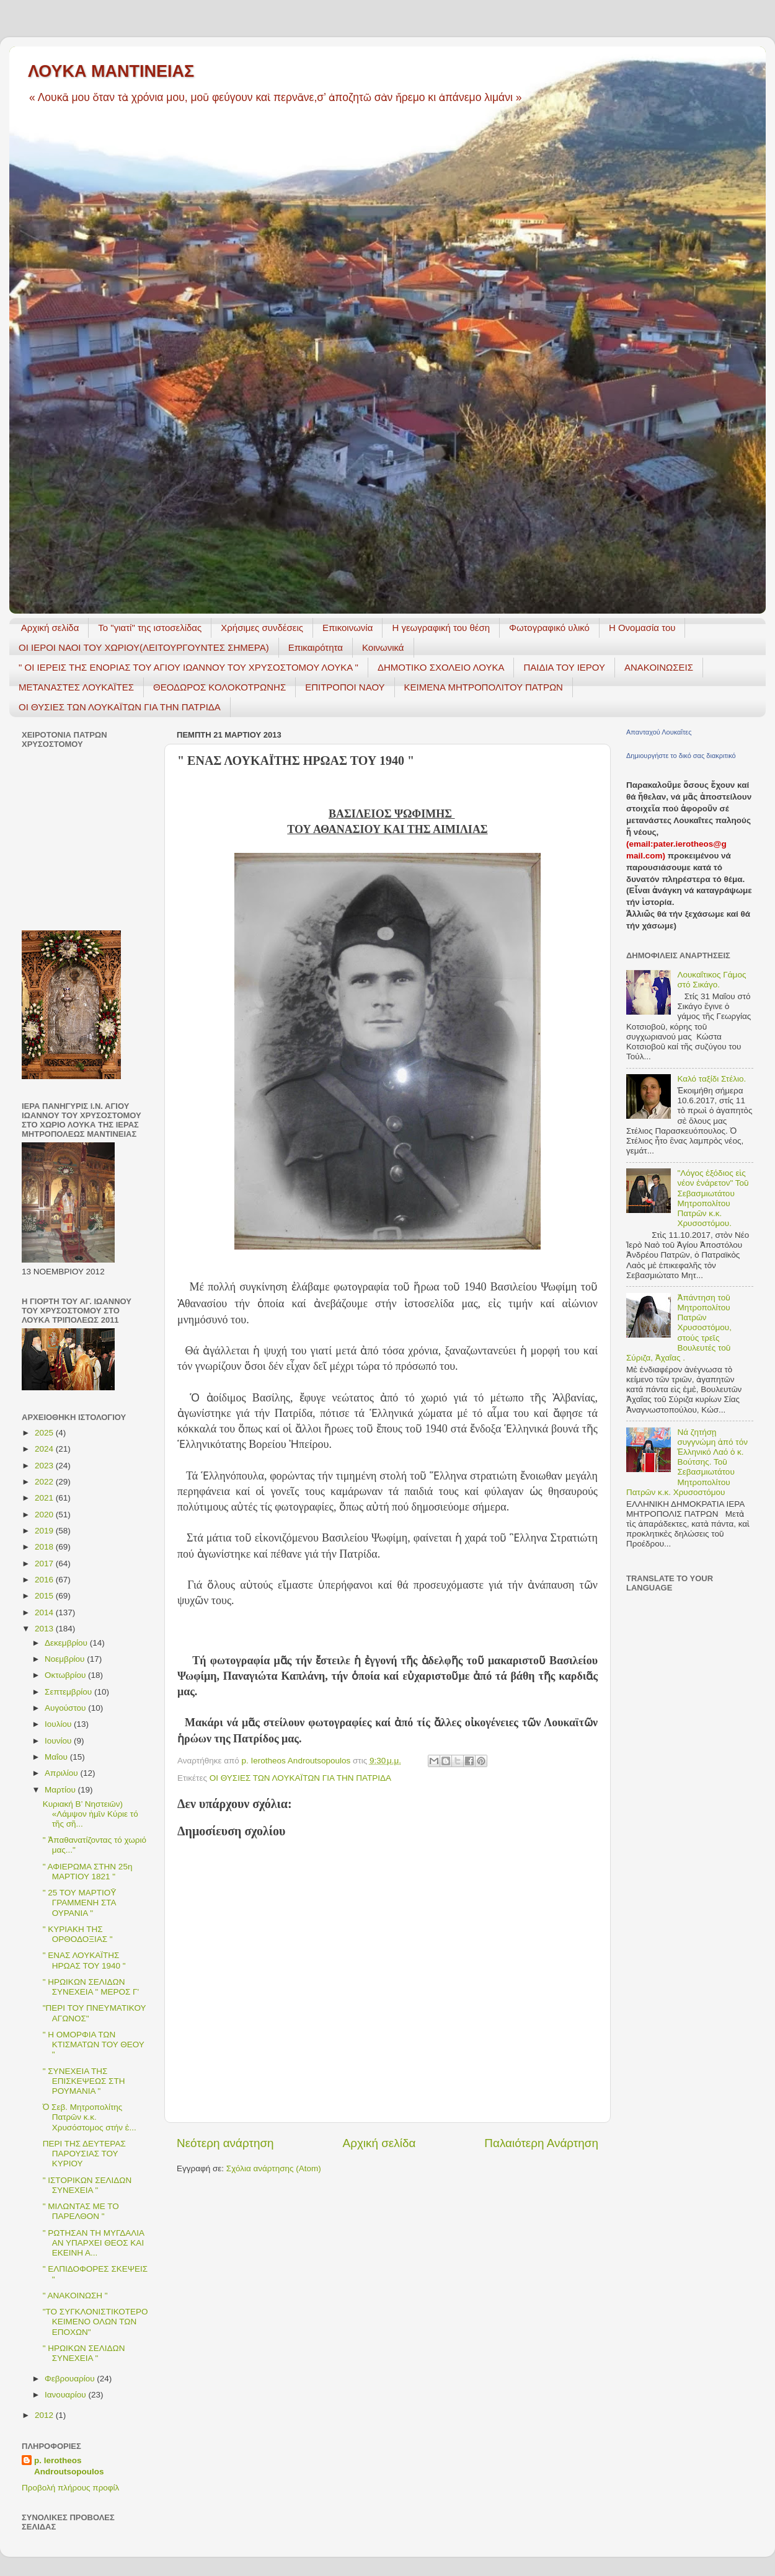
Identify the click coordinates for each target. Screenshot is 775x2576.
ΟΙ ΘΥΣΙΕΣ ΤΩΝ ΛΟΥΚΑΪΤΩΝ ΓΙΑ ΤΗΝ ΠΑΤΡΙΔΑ (120, 707)
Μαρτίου (61, 1789)
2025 (45, 1432)
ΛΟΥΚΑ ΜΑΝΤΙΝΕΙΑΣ (111, 71)
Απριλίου (62, 1773)
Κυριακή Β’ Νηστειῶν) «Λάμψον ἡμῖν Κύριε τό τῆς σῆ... (90, 1813)
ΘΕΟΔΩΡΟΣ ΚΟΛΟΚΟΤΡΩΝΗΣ (219, 687)
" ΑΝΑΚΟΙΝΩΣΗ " (75, 2295)
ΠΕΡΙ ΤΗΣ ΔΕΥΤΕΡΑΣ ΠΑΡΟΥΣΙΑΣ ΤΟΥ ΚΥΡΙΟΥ (84, 2153)
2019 (45, 1530)
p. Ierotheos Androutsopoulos (69, 2466)
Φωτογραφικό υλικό (549, 627)
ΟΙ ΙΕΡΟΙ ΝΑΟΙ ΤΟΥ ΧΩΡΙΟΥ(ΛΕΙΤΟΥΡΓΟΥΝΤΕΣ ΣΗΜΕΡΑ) (144, 647)
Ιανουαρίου (66, 2394)
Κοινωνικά (383, 647)
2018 (45, 1546)
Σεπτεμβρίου (69, 1691)
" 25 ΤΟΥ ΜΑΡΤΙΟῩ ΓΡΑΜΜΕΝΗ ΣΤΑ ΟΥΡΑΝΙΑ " (80, 1902)
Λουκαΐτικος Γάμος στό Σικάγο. (711, 979)
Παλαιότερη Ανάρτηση (541, 2143)
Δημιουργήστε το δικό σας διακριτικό (681, 755)
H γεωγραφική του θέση (441, 627)
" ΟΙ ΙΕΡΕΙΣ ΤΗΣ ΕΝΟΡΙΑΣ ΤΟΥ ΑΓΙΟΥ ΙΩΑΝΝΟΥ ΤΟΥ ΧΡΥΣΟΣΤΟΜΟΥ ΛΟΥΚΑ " (188, 667)
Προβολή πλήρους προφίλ (70, 2487)
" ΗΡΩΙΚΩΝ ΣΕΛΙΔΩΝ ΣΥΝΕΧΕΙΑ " (84, 2353)
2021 (45, 1497)
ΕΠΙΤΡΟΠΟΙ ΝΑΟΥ (344, 687)
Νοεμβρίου (66, 1659)
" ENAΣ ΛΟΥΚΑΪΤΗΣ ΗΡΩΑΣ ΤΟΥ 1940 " (84, 1960)
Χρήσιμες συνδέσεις (262, 627)
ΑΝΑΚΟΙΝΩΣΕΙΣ (658, 667)
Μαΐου (57, 1757)
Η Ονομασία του (642, 627)
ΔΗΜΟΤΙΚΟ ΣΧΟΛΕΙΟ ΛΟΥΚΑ (441, 667)
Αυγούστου (66, 1708)
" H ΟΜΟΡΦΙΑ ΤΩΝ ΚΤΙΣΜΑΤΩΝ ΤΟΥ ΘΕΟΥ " (93, 2044)
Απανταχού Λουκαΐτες (658, 732)
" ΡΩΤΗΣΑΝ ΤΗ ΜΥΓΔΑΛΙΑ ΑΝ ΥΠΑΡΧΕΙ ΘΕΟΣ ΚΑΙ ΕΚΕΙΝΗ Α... (93, 2242)
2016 (45, 1579)
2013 (45, 1628)
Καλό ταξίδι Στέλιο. (711, 1078)
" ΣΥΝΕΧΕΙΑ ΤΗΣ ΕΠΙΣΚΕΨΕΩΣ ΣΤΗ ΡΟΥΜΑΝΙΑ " (84, 2081)
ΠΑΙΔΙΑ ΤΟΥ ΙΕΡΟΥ (564, 667)
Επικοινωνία (347, 627)
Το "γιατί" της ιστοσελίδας (150, 627)
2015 (45, 1595)
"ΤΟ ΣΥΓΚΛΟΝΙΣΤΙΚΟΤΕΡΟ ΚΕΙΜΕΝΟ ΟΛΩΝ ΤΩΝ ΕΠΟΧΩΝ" (95, 2321)
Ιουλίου (59, 1724)
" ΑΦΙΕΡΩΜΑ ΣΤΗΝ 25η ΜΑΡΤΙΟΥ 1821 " (88, 1871)
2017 (45, 1563)
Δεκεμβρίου (67, 1642)
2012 (45, 2415)
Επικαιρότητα (315, 647)
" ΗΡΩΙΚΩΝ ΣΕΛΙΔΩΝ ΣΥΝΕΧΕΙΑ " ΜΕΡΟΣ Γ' (91, 1986)
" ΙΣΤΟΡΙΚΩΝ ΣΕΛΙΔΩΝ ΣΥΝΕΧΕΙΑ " (87, 2185)
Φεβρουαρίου (71, 2378)
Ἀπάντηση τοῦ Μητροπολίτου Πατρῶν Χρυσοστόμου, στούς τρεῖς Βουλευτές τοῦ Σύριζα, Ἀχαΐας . (679, 1327)
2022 (45, 1481)
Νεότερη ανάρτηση (225, 2143)
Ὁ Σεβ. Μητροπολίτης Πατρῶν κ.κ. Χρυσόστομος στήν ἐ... (89, 2117)
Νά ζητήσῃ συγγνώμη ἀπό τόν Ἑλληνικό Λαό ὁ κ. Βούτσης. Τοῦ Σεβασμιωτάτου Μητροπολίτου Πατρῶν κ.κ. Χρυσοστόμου (687, 1462)
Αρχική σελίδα (50, 627)
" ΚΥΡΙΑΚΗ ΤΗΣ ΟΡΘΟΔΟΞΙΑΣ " (78, 1934)
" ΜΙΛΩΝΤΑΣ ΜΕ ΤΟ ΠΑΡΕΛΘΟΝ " (81, 2211)
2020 (45, 1514)
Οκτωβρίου (66, 1675)
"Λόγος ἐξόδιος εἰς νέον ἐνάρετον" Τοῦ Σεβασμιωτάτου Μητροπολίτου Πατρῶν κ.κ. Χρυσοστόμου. (712, 1198)
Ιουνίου (59, 1740)
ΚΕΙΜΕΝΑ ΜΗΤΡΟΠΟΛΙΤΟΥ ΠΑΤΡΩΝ (483, 687)
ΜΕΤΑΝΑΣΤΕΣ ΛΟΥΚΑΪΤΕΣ (76, 687)
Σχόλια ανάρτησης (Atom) (273, 2168)
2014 (45, 1612)
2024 (45, 1448)
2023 (45, 1465)
